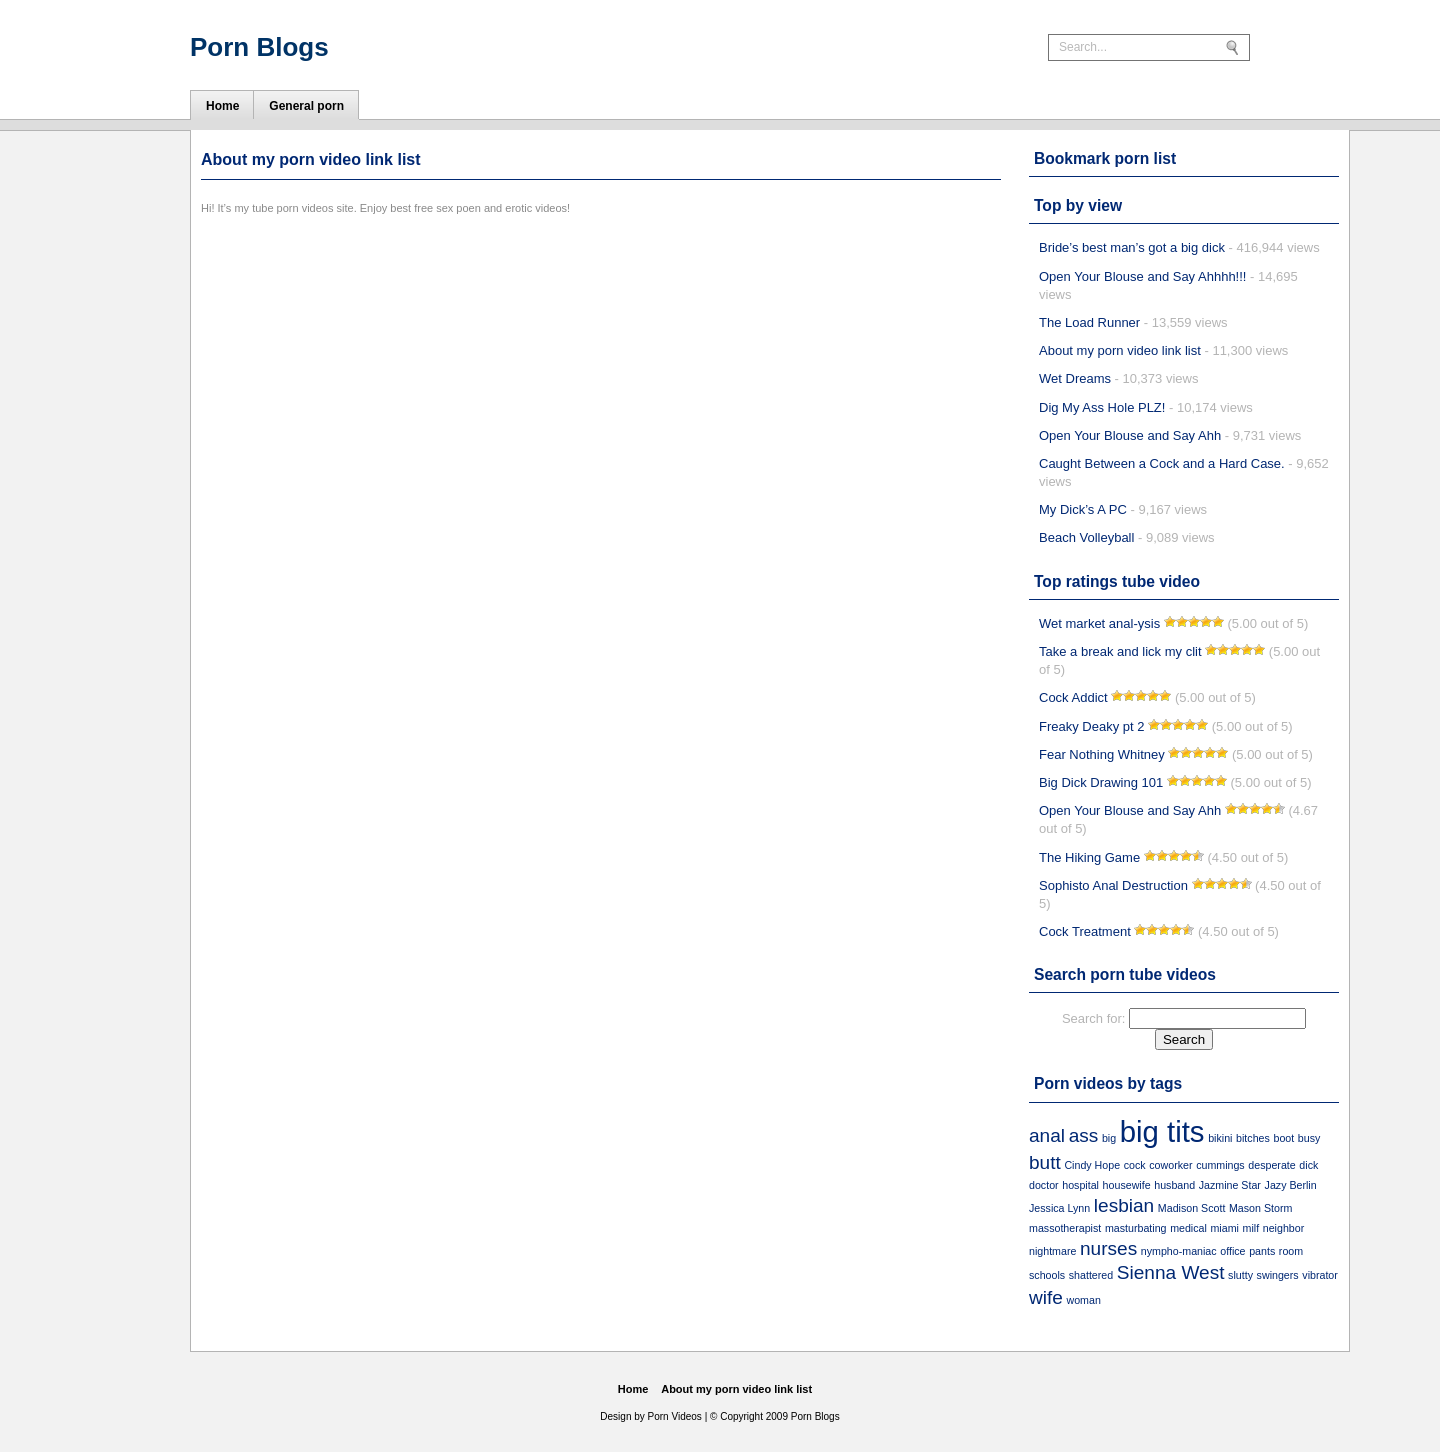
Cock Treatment (1085, 931)
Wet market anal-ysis (1099, 623)
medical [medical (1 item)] (1188, 1228)
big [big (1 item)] (1109, 1138)
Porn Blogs (259, 47)
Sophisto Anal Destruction (1113, 885)
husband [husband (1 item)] (1174, 1185)
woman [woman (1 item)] (1084, 1300)
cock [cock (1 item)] (1135, 1165)
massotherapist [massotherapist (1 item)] (1065, 1228)
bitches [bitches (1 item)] (1253, 1138)
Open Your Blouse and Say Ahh (1130, 435)
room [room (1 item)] (1291, 1251)
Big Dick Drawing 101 (1101, 782)
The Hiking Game (1089, 857)
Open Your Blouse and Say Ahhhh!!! (1142, 276)
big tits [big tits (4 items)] (1162, 1131)
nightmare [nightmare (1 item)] (1052, 1251)
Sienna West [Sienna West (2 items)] (1171, 1272)
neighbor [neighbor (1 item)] (1283, 1228)
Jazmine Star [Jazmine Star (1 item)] (1230, 1185)
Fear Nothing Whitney (1102, 754)
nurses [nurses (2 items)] (1108, 1248)
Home (633, 1389)
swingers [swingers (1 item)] (1278, 1275)
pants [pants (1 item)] (1262, 1251)
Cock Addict (1073, 697)
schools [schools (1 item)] (1047, 1275)
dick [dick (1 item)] (1308, 1165)
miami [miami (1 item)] (1224, 1228)
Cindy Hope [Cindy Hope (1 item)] (1092, 1165)
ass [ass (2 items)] (1084, 1135)
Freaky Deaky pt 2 (1092, 726)
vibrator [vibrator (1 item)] (1320, 1275)
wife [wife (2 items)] (1046, 1297)
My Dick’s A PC (1083, 509)
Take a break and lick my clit (1120, 651)
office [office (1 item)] (1232, 1251)
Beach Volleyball (1086, 537)
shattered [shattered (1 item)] (1091, 1275)
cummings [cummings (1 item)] (1220, 1165)
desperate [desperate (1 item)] (1271, 1165)
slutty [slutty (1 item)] (1240, 1275)
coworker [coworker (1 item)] (1170, 1165)
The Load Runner (1089, 322)
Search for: (1094, 1018)
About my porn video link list (1120, 350)
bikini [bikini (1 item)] (1220, 1138)
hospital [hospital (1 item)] (1080, 1185)
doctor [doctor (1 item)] (1044, 1185)
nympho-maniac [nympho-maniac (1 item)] (1179, 1251)
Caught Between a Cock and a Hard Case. (1162, 463)
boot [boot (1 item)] (1283, 1138)
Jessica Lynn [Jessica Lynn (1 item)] (1059, 1208)
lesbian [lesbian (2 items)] (1124, 1205)
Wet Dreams (1075, 378)
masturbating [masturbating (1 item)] (1136, 1228)
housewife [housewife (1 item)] (1127, 1185)
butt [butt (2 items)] (1045, 1162)
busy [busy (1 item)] (1309, 1138)
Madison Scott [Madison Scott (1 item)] (1192, 1208)
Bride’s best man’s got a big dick (1132, 247)
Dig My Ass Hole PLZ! (1102, 407)
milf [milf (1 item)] (1251, 1228)
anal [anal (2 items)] (1047, 1135)
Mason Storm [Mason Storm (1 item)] (1260, 1208)
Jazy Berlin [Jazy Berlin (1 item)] (1291, 1185)
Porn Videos (675, 1416)
